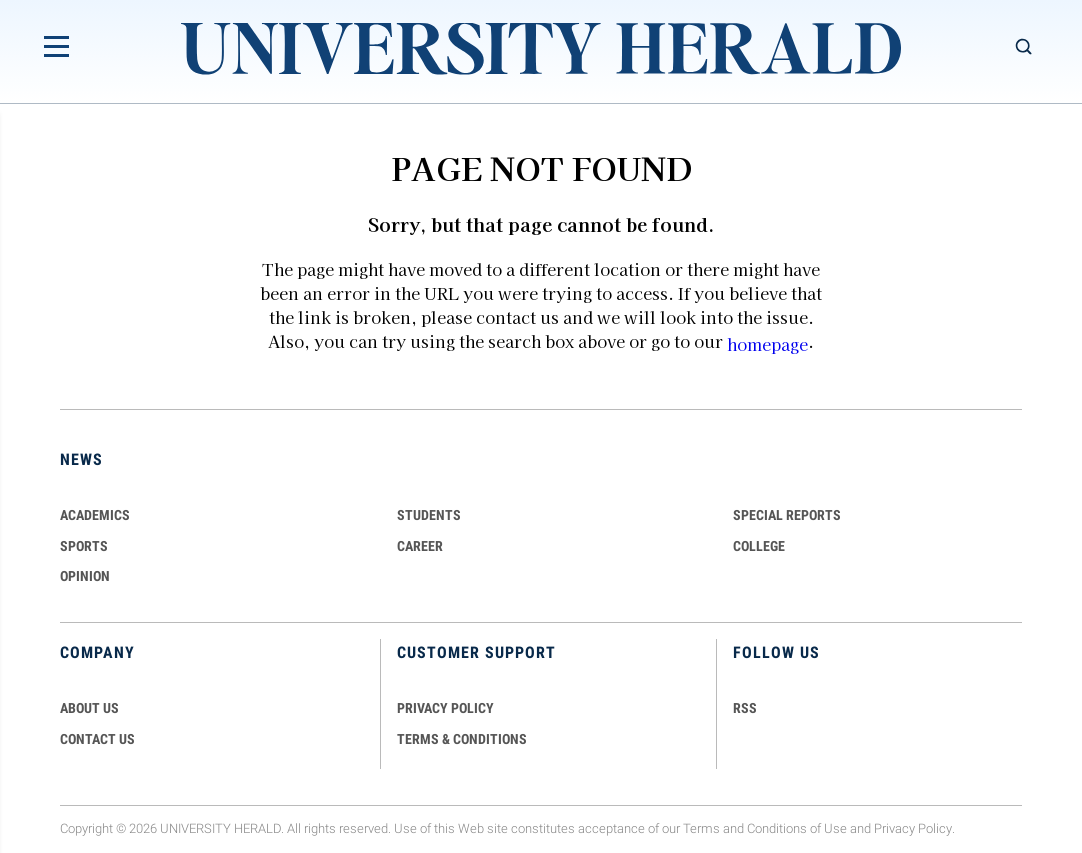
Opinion (85, 576)
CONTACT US (97, 739)
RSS (745, 708)
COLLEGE (759, 546)
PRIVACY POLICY (445, 708)
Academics (95, 515)
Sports (84, 546)
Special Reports (787, 515)
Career (420, 546)
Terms (701, 828)
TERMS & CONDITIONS (462, 739)
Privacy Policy (913, 828)
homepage (767, 344)
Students (429, 515)
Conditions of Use (797, 828)
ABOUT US (89, 708)
